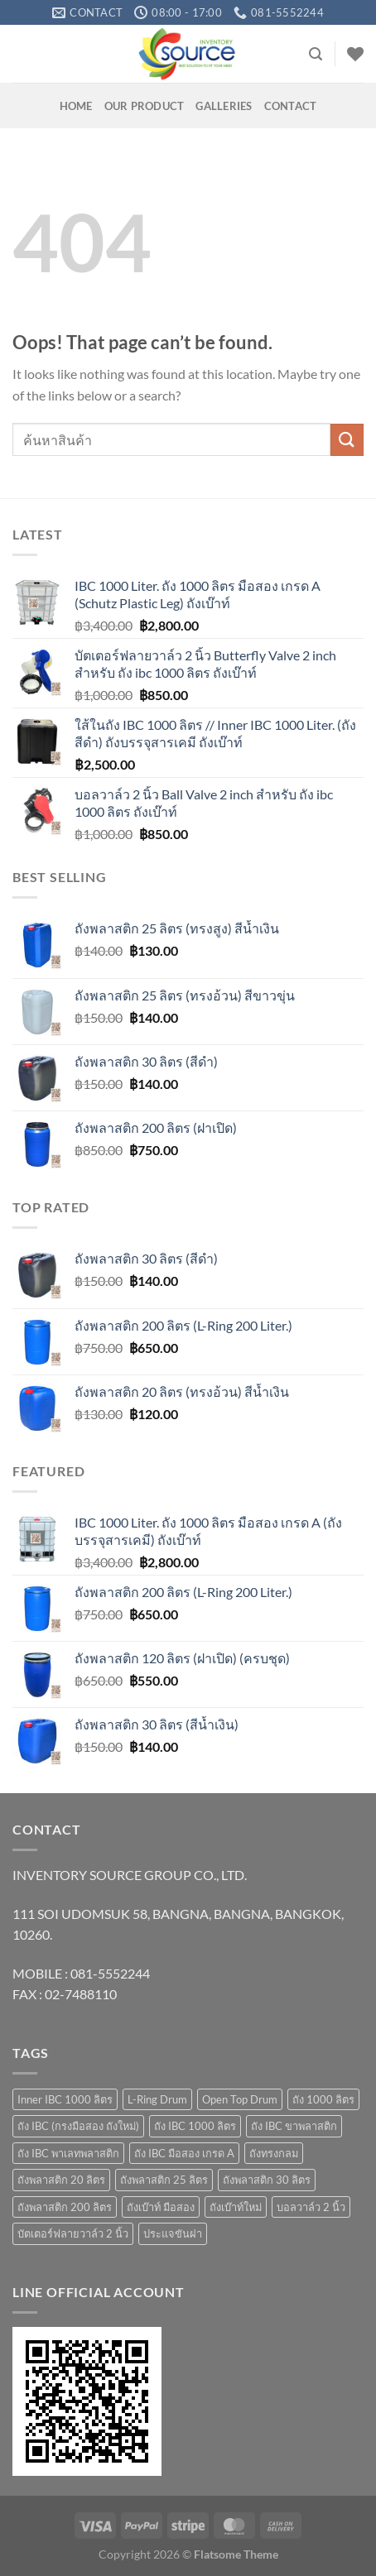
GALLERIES (223, 106)
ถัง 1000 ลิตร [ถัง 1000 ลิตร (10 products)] (323, 2099)
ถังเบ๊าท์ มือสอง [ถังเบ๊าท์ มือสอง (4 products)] (161, 2207)
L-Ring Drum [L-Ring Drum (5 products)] (157, 2099)
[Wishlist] (355, 54)
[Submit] (347, 440)
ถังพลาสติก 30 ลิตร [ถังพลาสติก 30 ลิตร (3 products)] (267, 2179)
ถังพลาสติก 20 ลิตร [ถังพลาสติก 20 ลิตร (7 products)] (61, 2179)
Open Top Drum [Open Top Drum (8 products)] (239, 2099)
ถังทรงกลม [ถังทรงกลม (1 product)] (273, 2153)
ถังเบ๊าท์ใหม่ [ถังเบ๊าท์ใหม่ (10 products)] (236, 2207)
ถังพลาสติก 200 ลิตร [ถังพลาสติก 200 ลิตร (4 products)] (64, 2207)
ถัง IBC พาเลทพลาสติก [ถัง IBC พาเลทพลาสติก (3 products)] (68, 2153)
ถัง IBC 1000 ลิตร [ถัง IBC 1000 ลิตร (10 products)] (195, 2125)
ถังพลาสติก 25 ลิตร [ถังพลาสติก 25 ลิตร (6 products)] (164, 2179)
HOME (76, 106)
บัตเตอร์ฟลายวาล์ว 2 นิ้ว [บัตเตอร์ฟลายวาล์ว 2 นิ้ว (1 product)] (72, 2233)
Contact (290, 106)
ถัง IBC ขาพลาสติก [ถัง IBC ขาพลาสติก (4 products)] (294, 2125)
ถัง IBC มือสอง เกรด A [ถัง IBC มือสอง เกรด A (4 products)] (184, 2153)
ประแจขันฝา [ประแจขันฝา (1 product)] (172, 2233)
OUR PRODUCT (144, 106)
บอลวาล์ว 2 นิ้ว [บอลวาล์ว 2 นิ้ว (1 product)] (311, 2207)
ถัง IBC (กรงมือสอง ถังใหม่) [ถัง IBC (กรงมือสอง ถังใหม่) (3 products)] (78, 2125)
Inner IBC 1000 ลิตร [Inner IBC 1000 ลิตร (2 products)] (65, 2099)
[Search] (315, 54)
